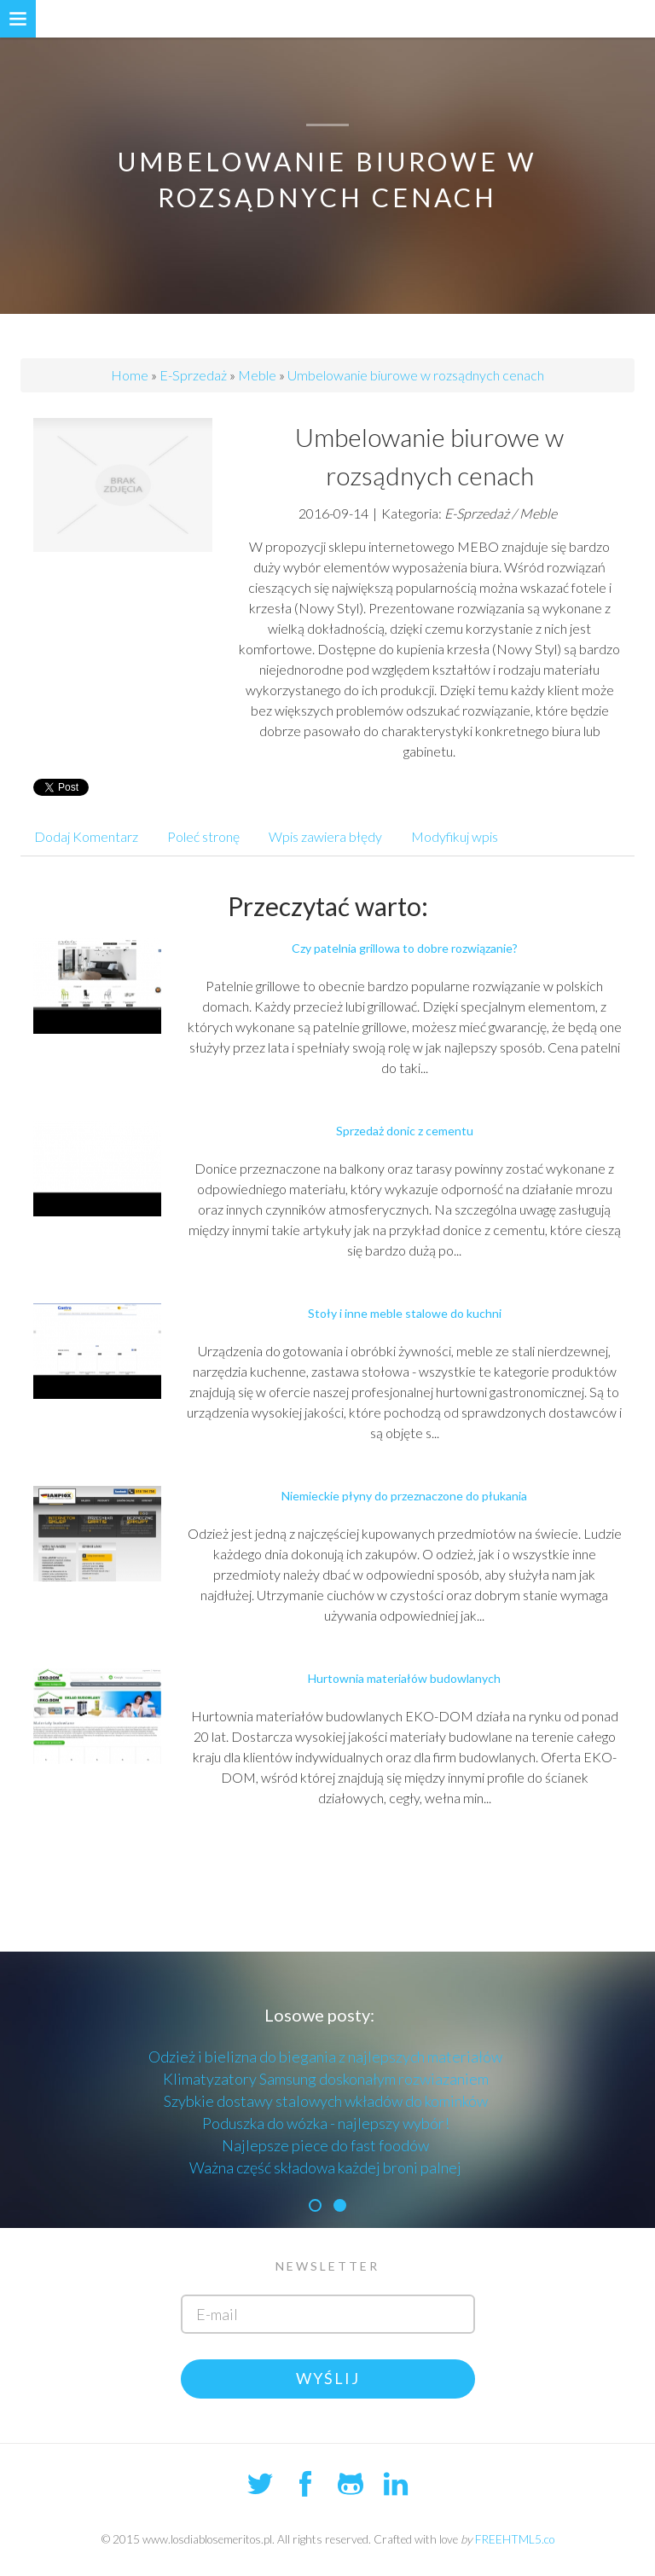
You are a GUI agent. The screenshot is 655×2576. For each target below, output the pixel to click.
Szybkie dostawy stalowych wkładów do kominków (326, 2101)
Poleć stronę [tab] (203, 836)
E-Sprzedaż (193, 375)
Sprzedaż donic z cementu (404, 1130)
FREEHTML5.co (514, 2539)
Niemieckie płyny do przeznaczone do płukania (404, 1495)
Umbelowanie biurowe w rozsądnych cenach (415, 375)
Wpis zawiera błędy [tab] (325, 836)
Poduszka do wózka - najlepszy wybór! (325, 2123)
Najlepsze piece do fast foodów (325, 2145)
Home (129, 375)
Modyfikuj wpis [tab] (454, 836)
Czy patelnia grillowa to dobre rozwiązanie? (405, 948)
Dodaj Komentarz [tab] (86, 836)
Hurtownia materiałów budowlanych (404, 1678)
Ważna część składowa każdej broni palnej (325, 2167)
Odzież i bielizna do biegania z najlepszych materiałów (325, 2056)
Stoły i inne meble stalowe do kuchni (404, 1313)
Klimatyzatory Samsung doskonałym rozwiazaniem (326, 2078)
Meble (257, 375)
